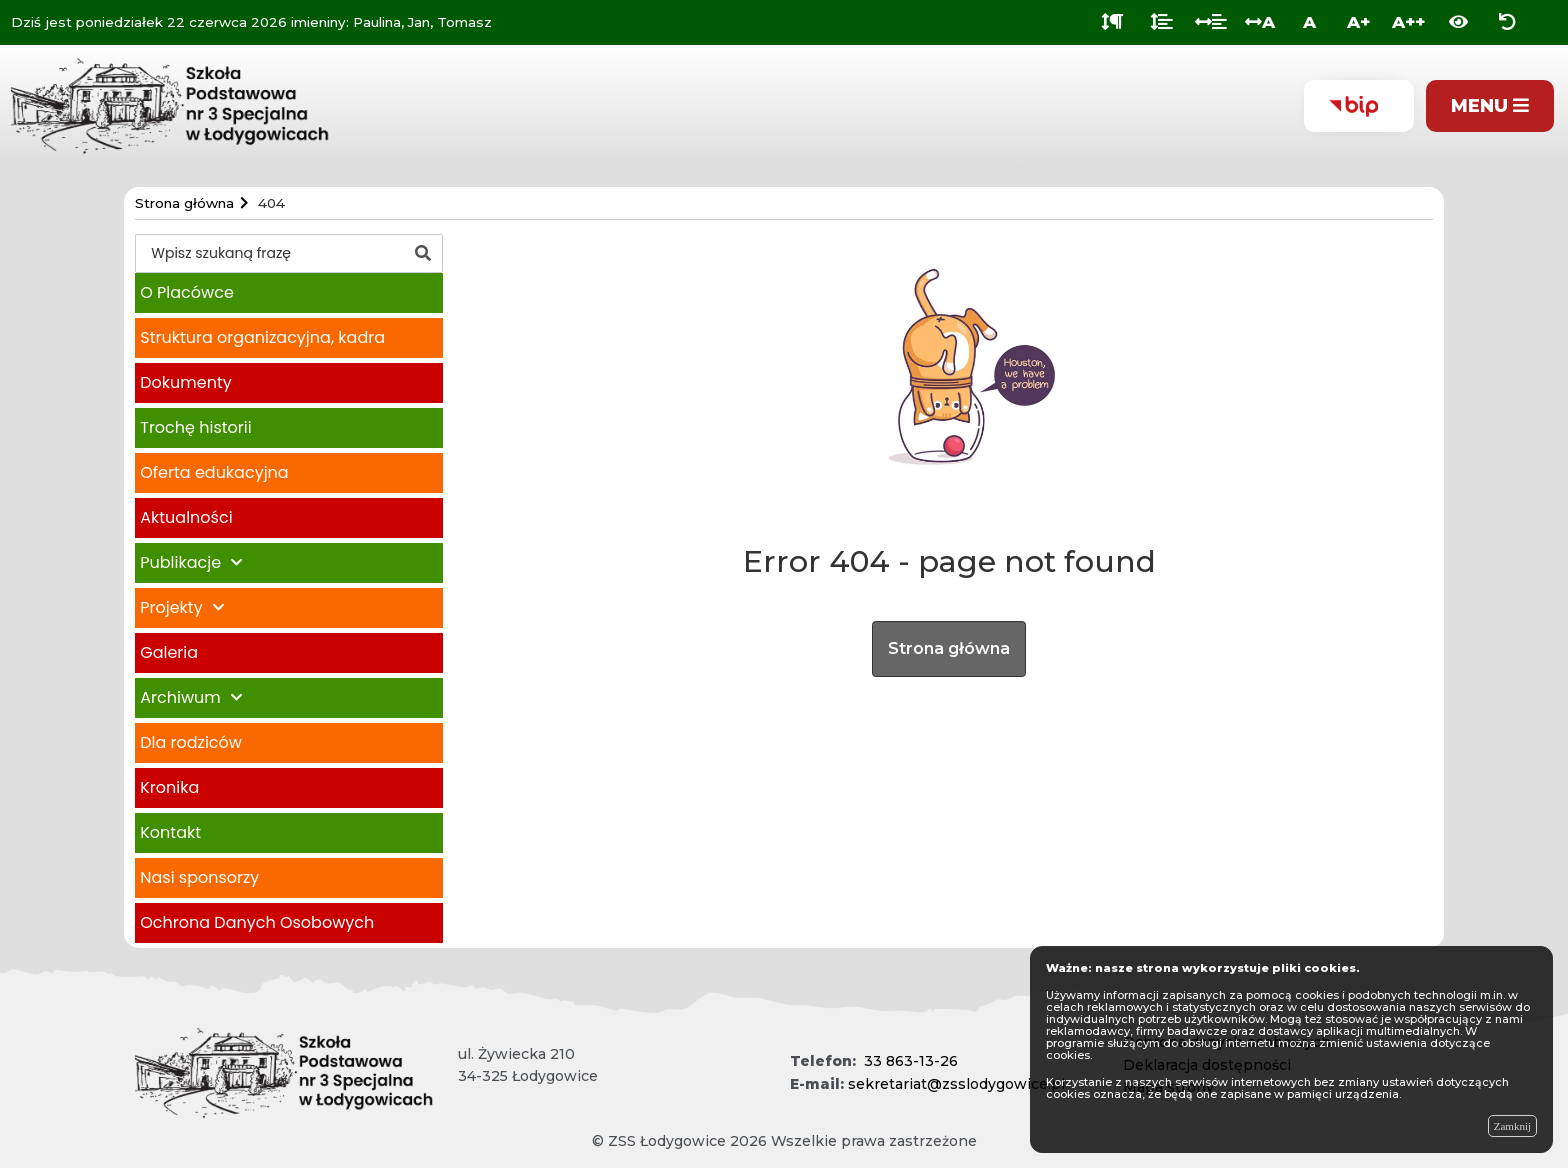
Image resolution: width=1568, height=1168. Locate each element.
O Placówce (187, 292)
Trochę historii (195, 427)
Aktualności (186, 517)
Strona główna (949, 648)
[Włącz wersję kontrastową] (1458, 22)
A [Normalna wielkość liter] (1309, 22)
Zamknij (1512, 1126)
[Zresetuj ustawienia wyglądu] (1507, 22)
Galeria (169, 652)
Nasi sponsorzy (199, 877)
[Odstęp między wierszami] (1161, 22)
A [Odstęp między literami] (1260, 22)
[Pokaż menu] (1490, 106)
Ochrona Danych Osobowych (257, 922)
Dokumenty (186, 382)
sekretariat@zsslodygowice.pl (956, 1084)
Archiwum (180, 697)
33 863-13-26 (911, 1061)
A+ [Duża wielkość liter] (1358, 22)
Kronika (169, 787)
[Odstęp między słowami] (1211, 22)
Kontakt (170, 832)
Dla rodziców (191, 742)
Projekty (171, 607)
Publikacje (180, 562)
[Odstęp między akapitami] (1112, 22)
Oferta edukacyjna (214, 472)
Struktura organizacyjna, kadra (262, 337)
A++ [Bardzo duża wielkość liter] (1408, 22)
